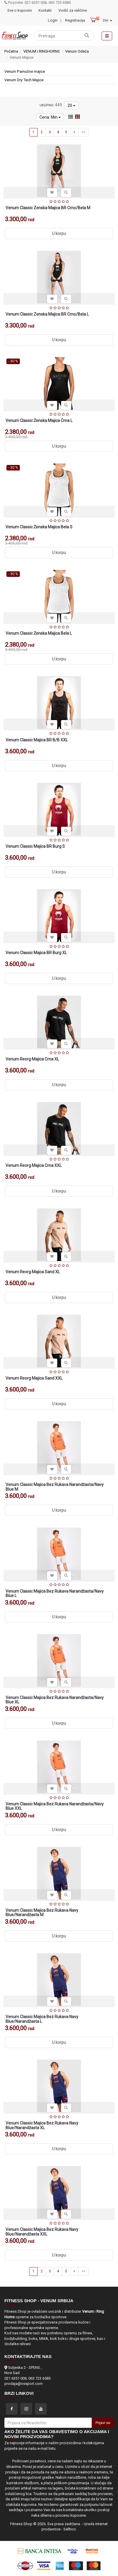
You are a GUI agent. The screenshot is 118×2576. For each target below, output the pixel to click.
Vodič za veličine (72, 10)
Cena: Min (50, 117)
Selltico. (70, 2529)
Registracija (75, 20)
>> (83, 132)
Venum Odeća (77, 51)
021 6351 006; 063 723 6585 (27, 2378)
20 (71, 105)
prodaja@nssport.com (23, 2383)
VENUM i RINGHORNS (41, 51)
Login (53, 20)
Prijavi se (103, 2423)
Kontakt (45, 10)
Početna (11, 51)
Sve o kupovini (19, 10)
